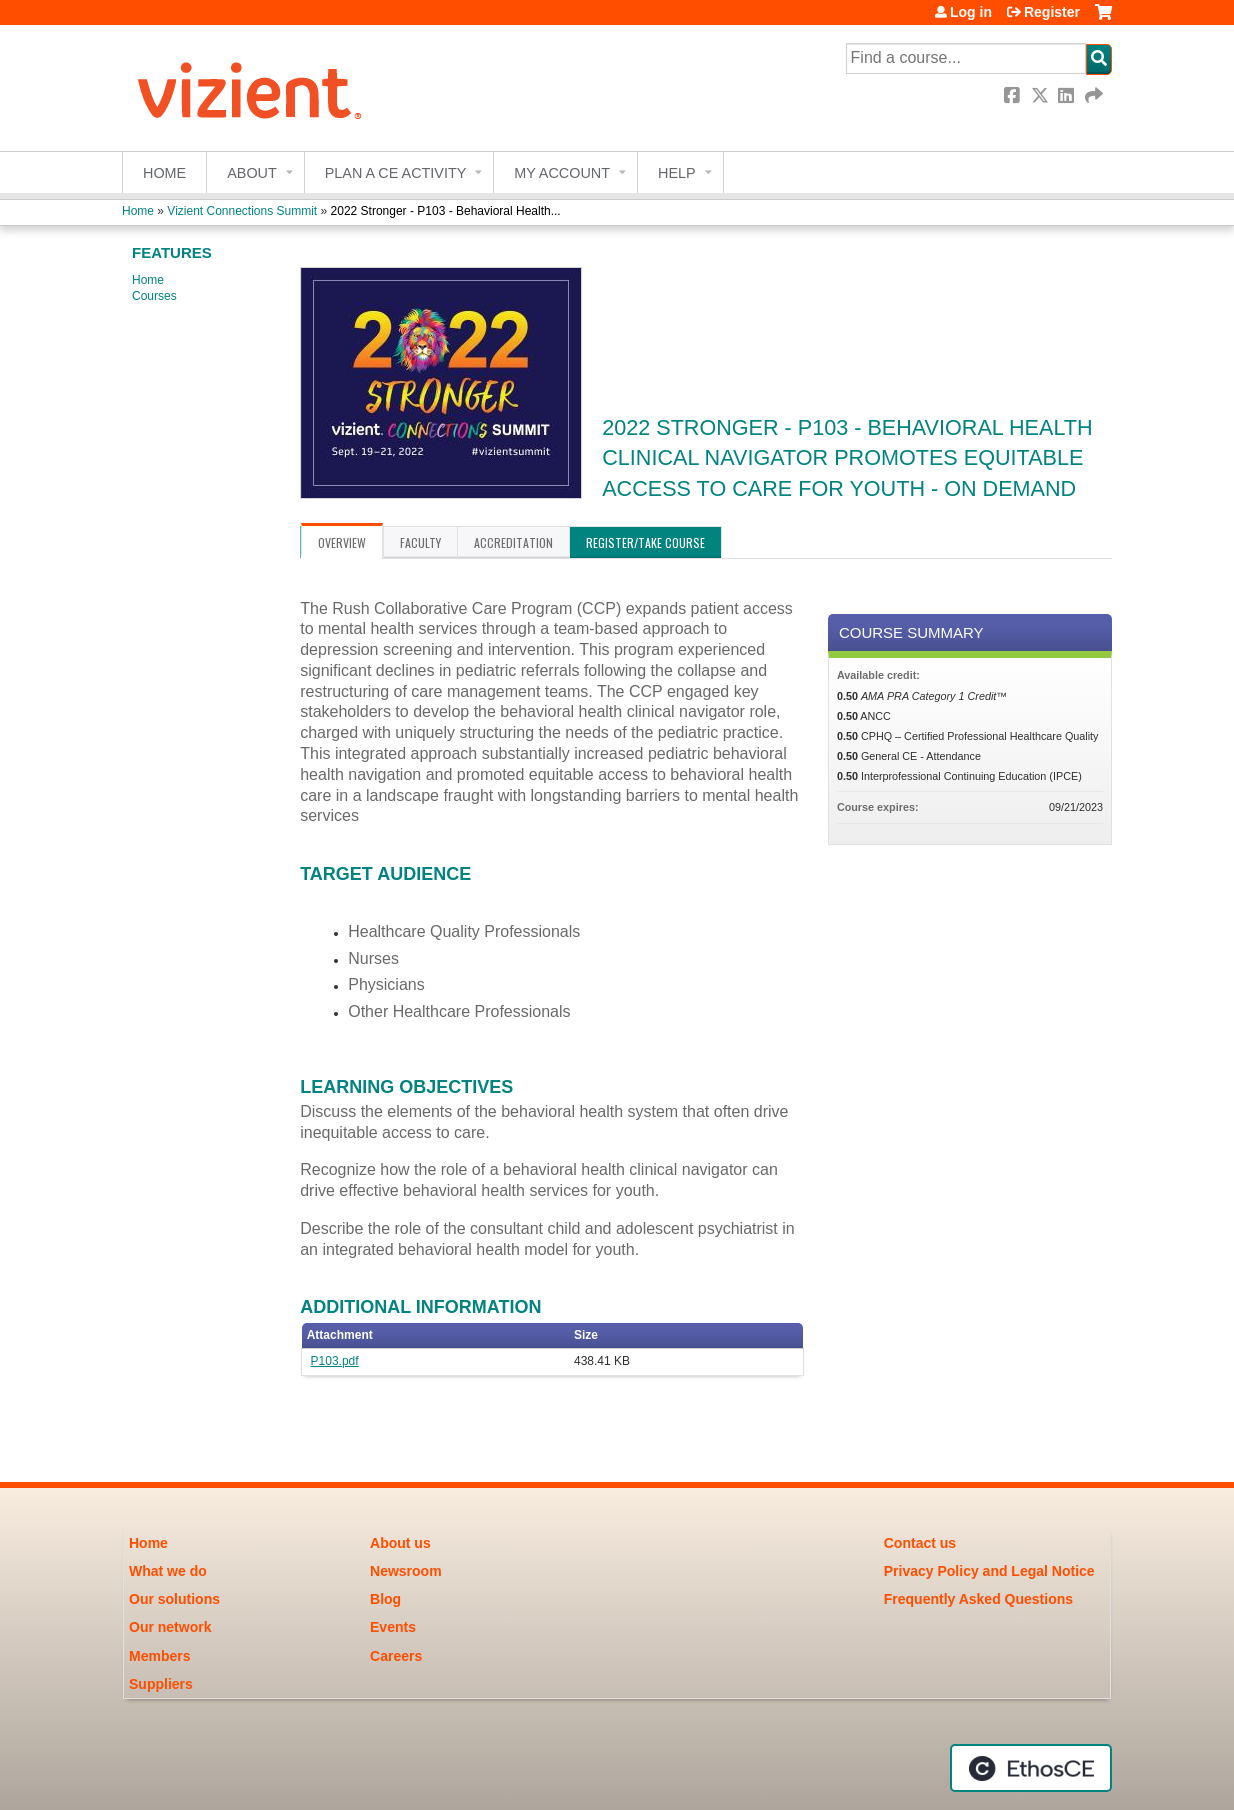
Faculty (420, 542)
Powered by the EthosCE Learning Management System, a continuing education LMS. (1031, 1768)
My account (562, 173)
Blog (385, 1599)
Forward (1095, 95)
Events (393, 1627)
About (252, 173)
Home (164, 173)
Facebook (1014, 95)
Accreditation (513, 542)
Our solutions (174, 1599)
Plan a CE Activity (396, 173)
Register (1052, 12)
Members (159, 1656)
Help (677, 173)
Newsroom (406, 1571)
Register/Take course (645, 542)
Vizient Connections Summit (242, 211)
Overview (342, 542)
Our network (170, 1627)
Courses (154, 296)
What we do (168, 1571)
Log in (971, 12)
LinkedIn (1068, 95)
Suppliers (161, 1684)
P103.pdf (335, 1361)
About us (400, 1543)
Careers (396, 1656)
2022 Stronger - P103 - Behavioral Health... (446, 211)
